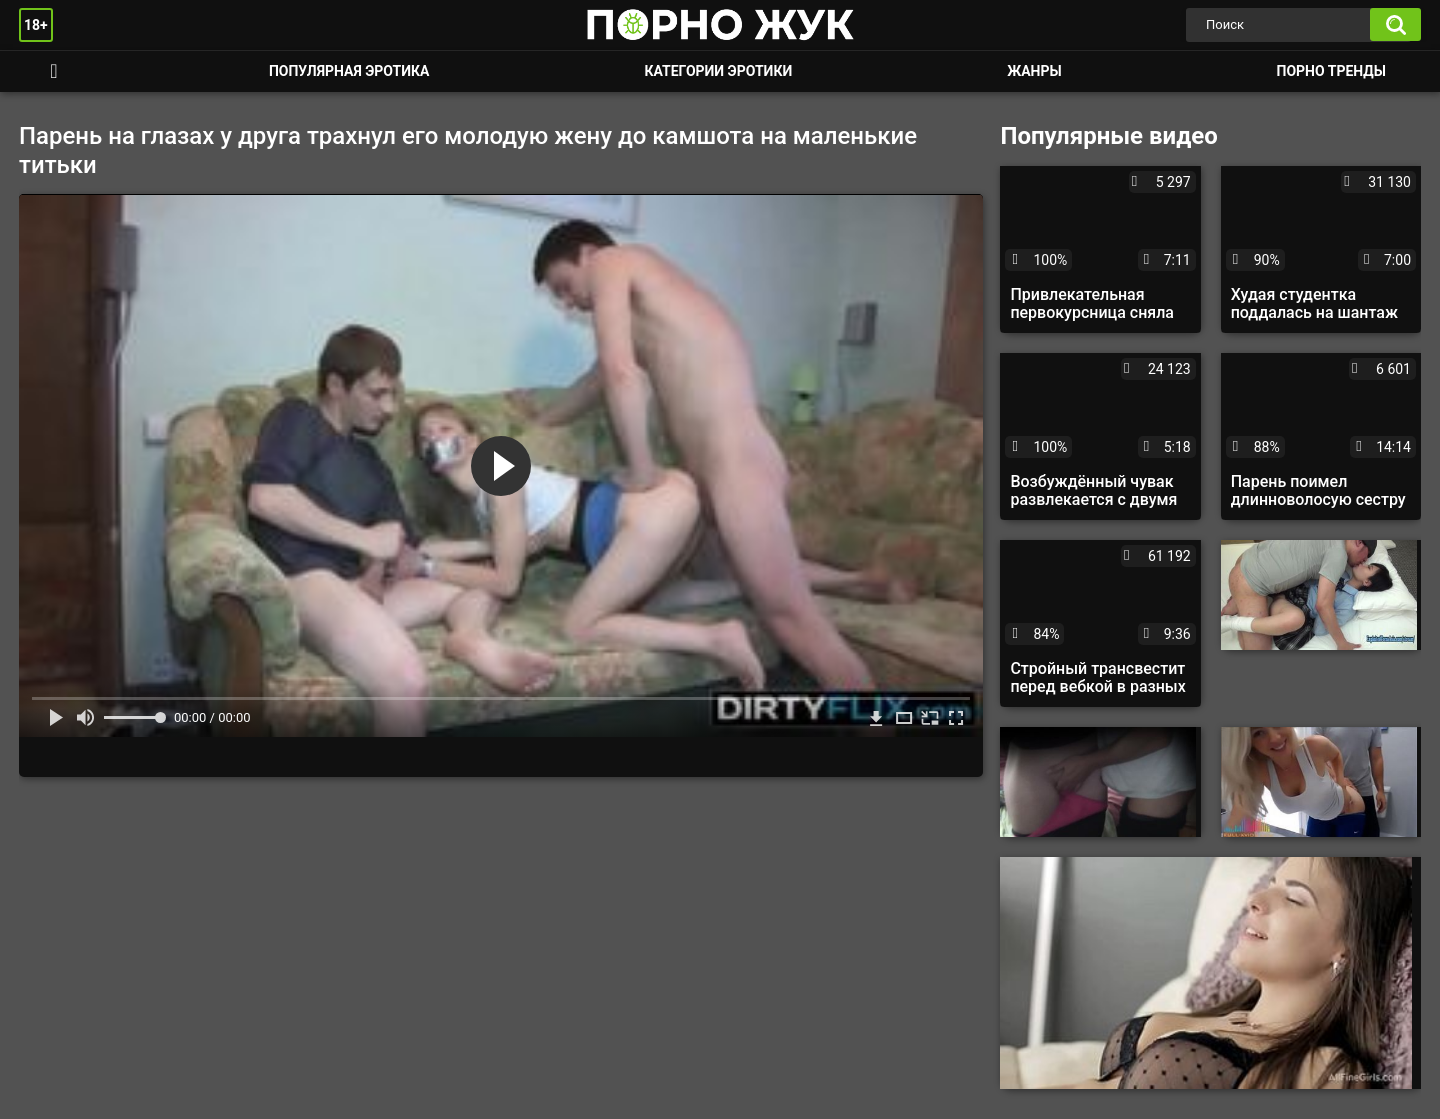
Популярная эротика (349, 71)
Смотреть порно (54, 71)
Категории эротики (718, 71)
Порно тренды (1331, 71)
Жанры (1034, 71)
